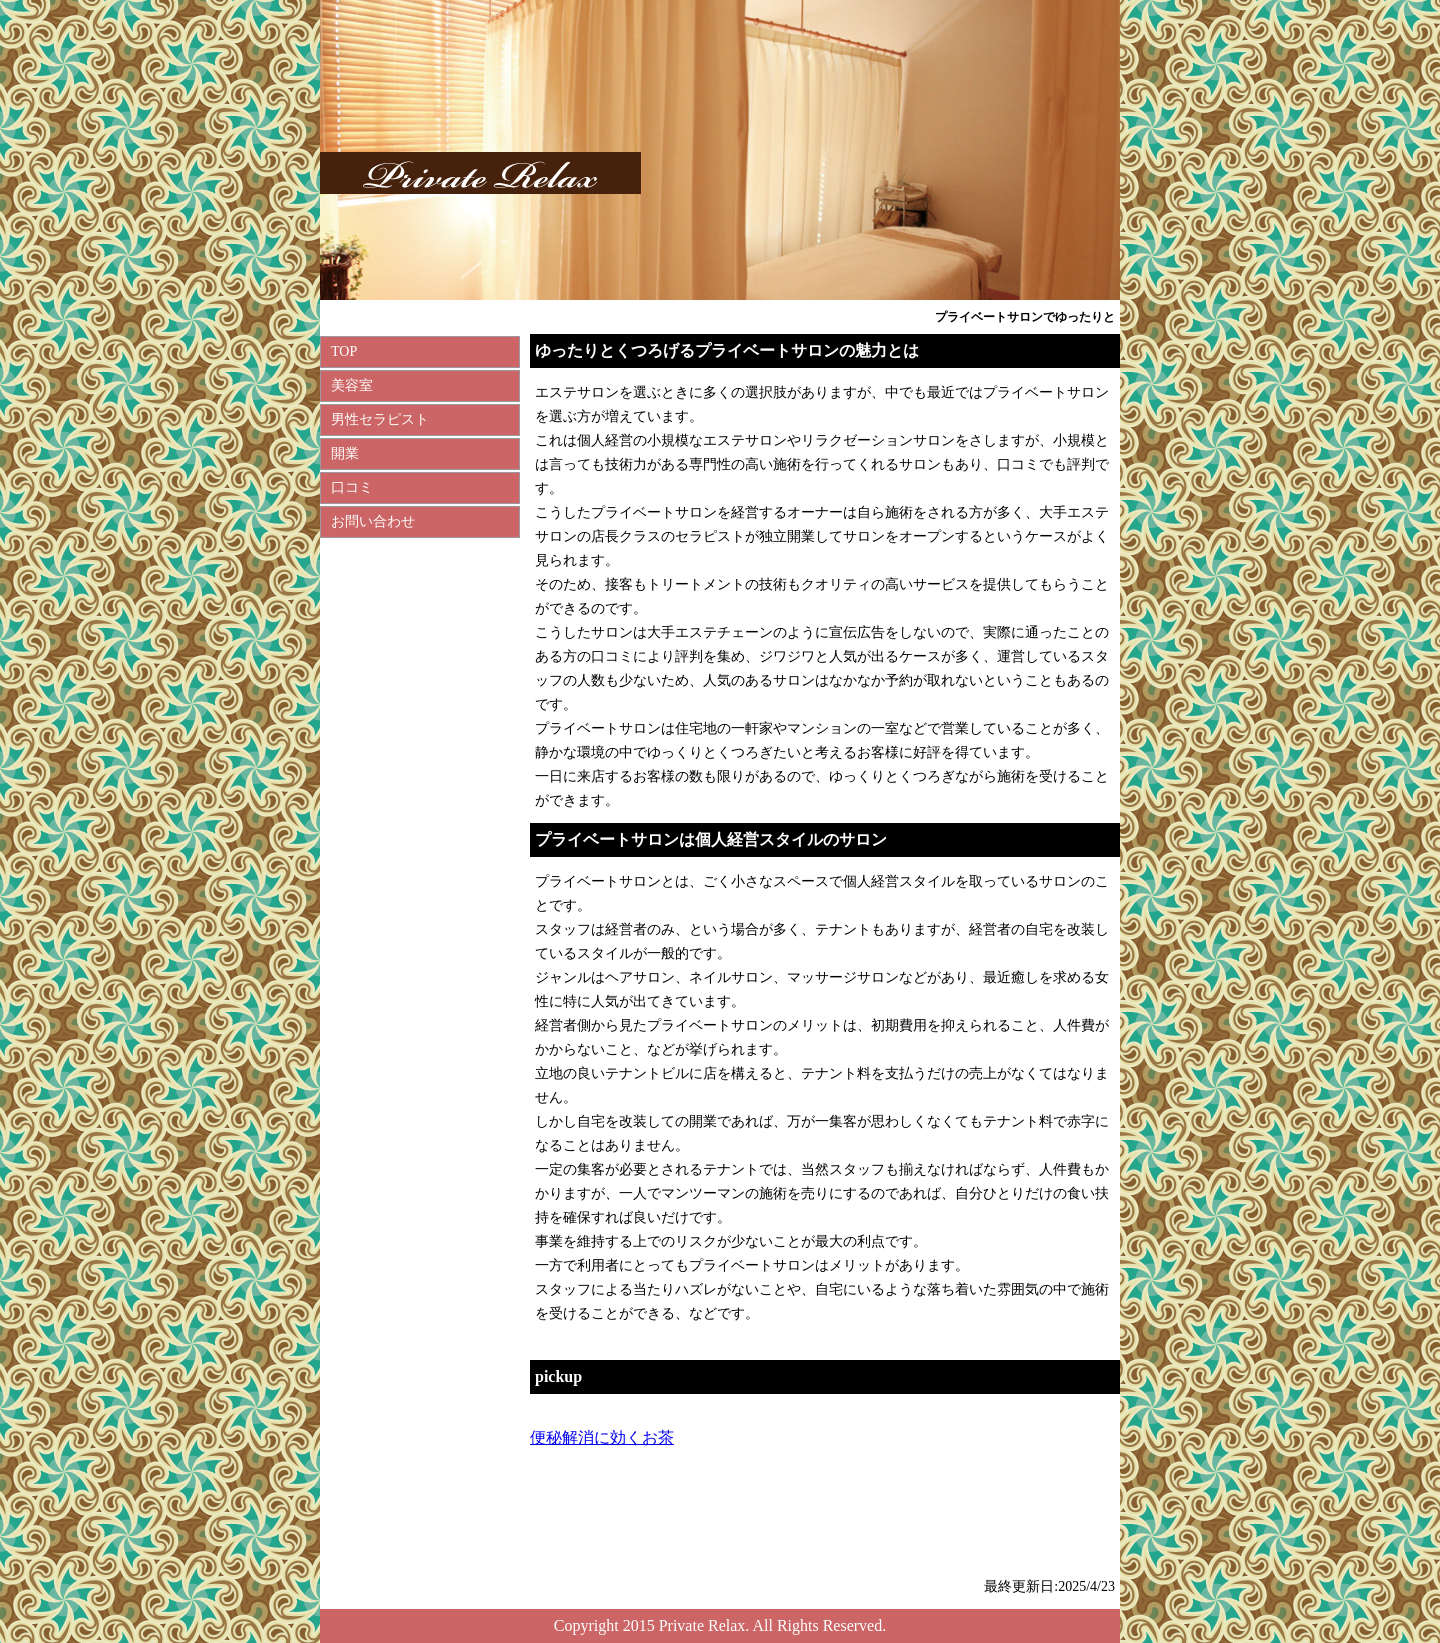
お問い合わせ (373, 521)
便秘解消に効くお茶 (602, 1437)
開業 (345, 453)
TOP (344, 351)
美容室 (352, 385)
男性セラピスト (380, 419)
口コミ (352, 487)
